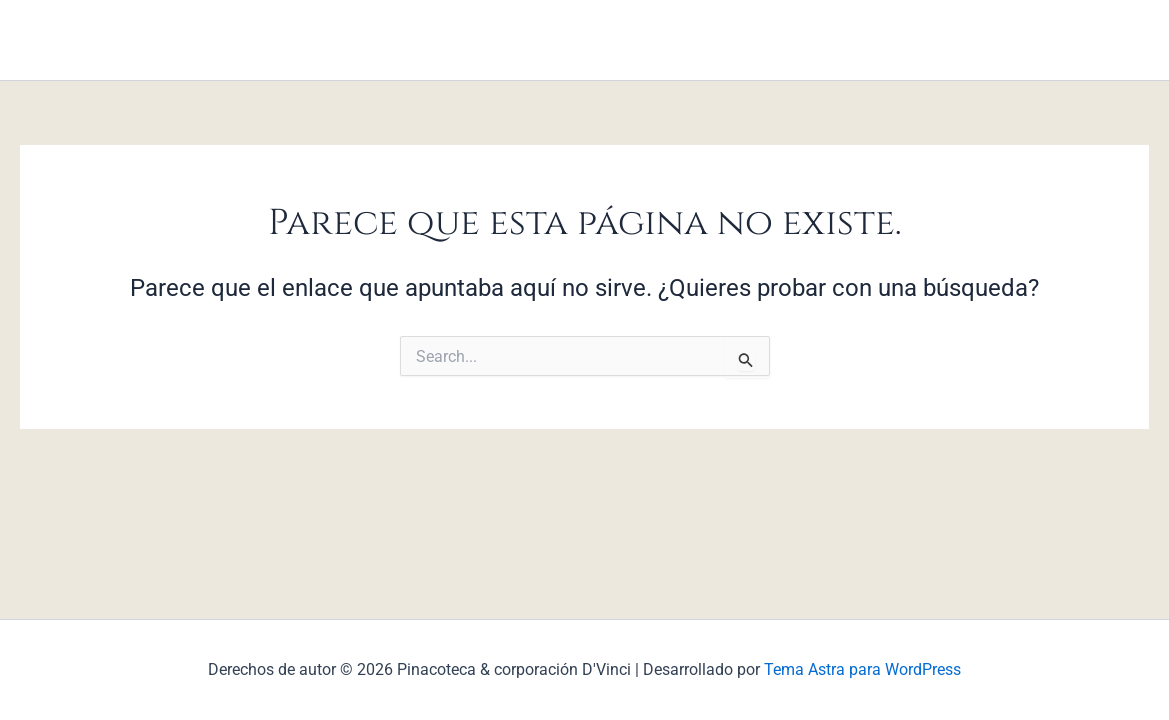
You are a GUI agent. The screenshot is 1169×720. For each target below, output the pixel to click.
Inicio (420, 40)
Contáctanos (733, 39)
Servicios (623, 39)
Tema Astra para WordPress (862, 669)
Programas (519, 39)
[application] (439, 40)
